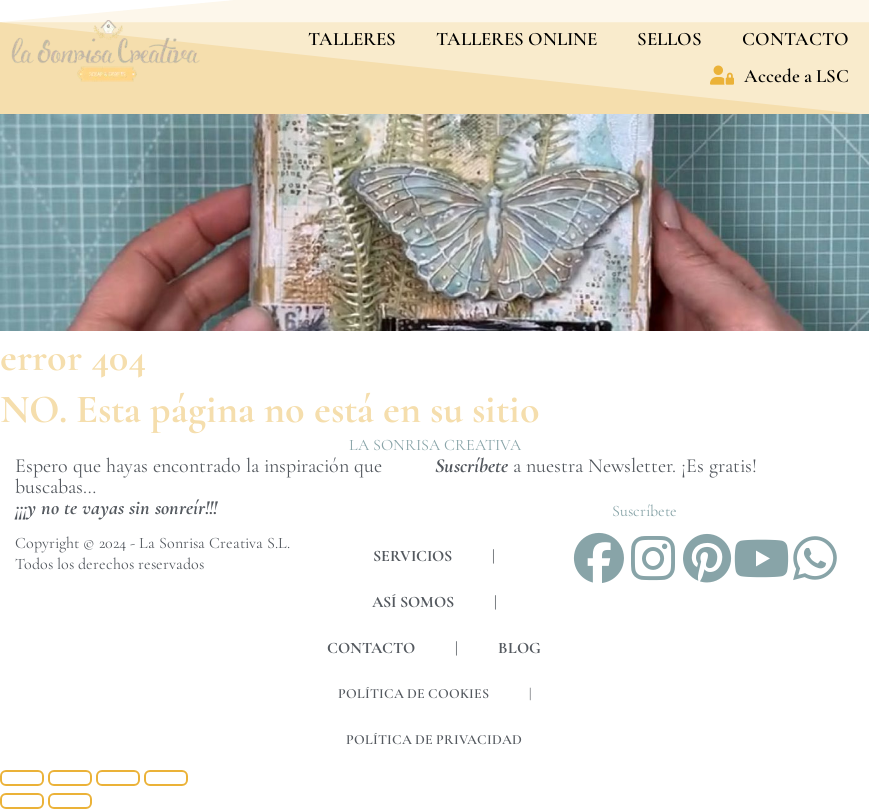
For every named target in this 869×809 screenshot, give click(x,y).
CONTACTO (795, 38)
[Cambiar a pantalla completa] (70, 778)
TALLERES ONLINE (516, 38)
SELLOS (669, 38)
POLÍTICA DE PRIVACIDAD (434, 739)
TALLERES (352, 38)
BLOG (519, 648)
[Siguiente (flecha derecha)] (70, 801)
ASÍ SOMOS (413, 602)
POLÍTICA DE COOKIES (413, 693)
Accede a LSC (779, 75)
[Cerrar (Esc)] (166, 778)
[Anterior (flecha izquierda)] (22, 801)
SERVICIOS (412, 556)
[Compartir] (118, 778)
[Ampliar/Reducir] (22, 778)
